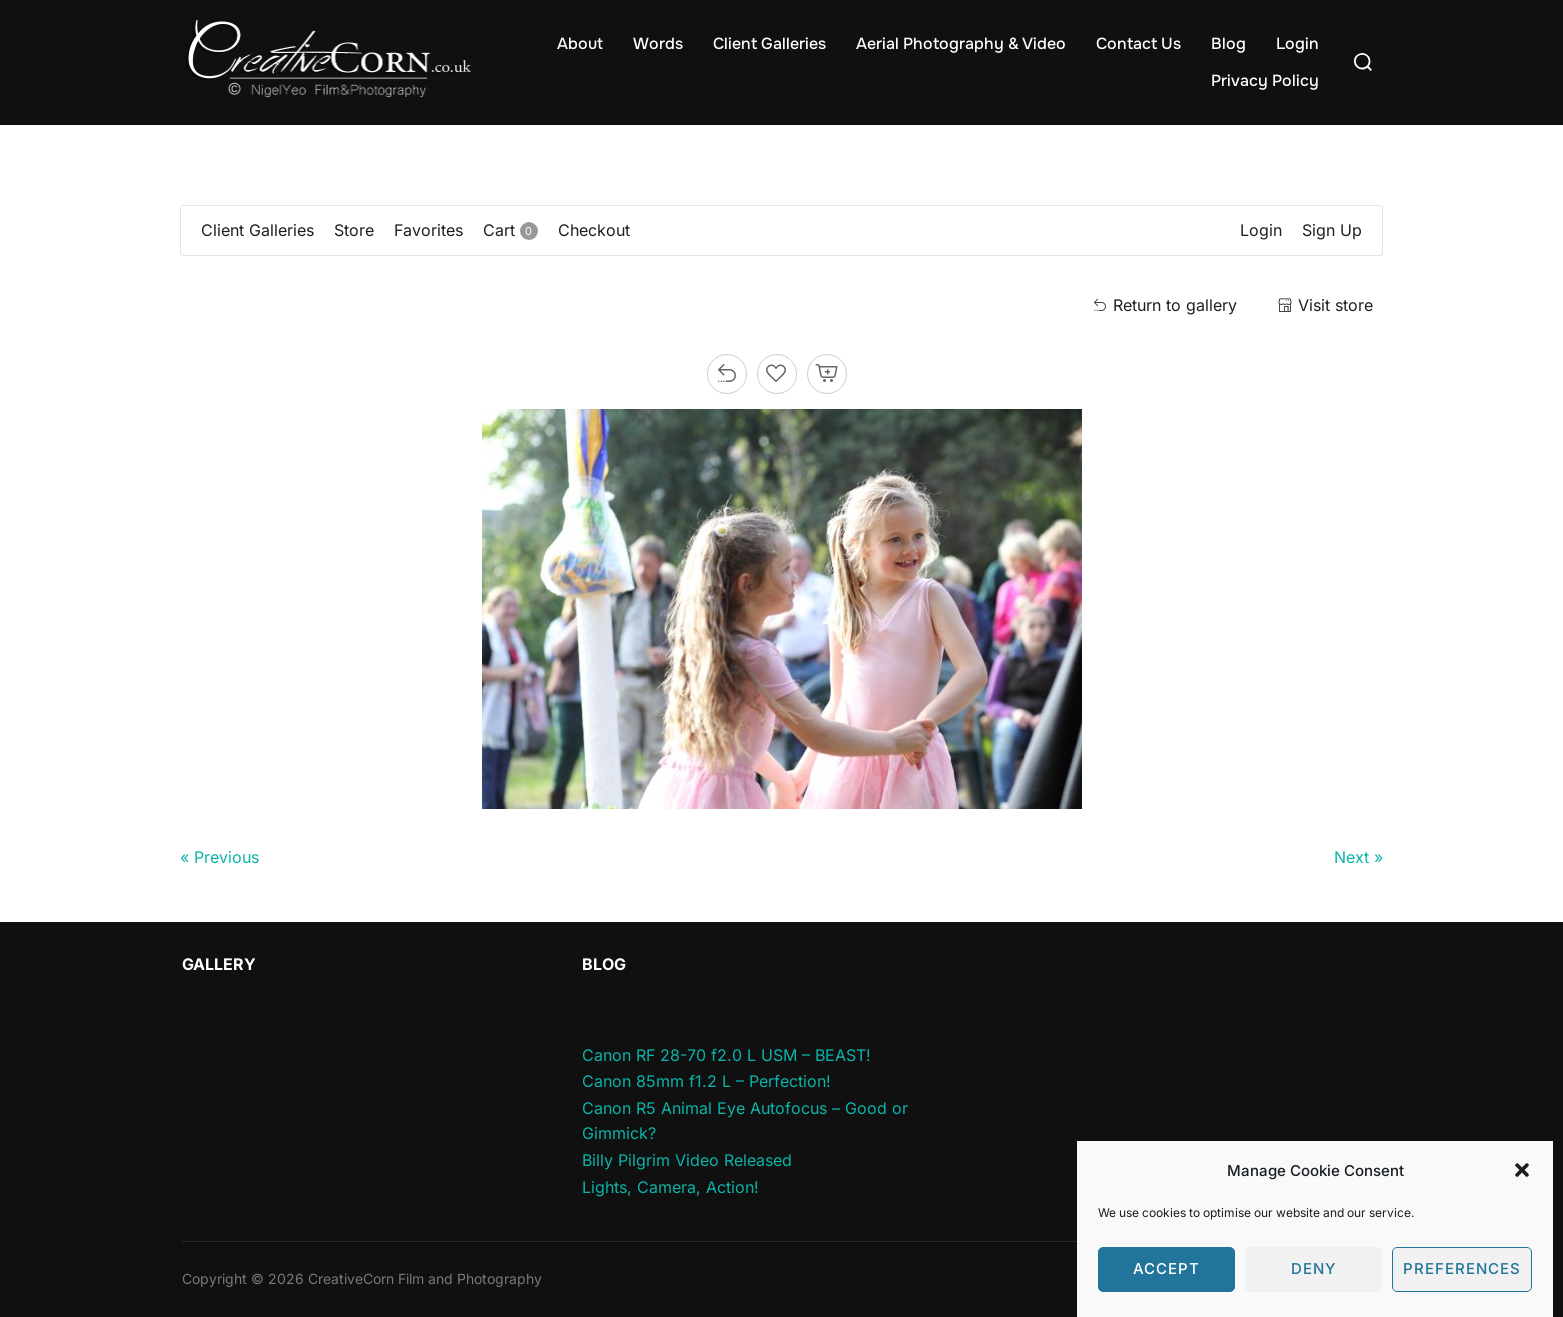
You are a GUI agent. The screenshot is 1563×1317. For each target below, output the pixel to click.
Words (658, 43)
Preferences (1462, 1284)
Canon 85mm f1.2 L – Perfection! (706, 1081)
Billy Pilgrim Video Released (687, 1160)
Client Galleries (769, 43)
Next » (1358, 857)
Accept (1166, 1284)
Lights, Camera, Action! (670, 1187)
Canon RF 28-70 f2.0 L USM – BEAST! (726, 1055)
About (580, 43)
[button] (1522, 1186)
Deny (1313, 1284)
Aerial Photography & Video (961, 43)
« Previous (219, 857)
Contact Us (1138, 43)
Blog (1228, 43)
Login (1297, 43)
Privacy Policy (1265, 80)
